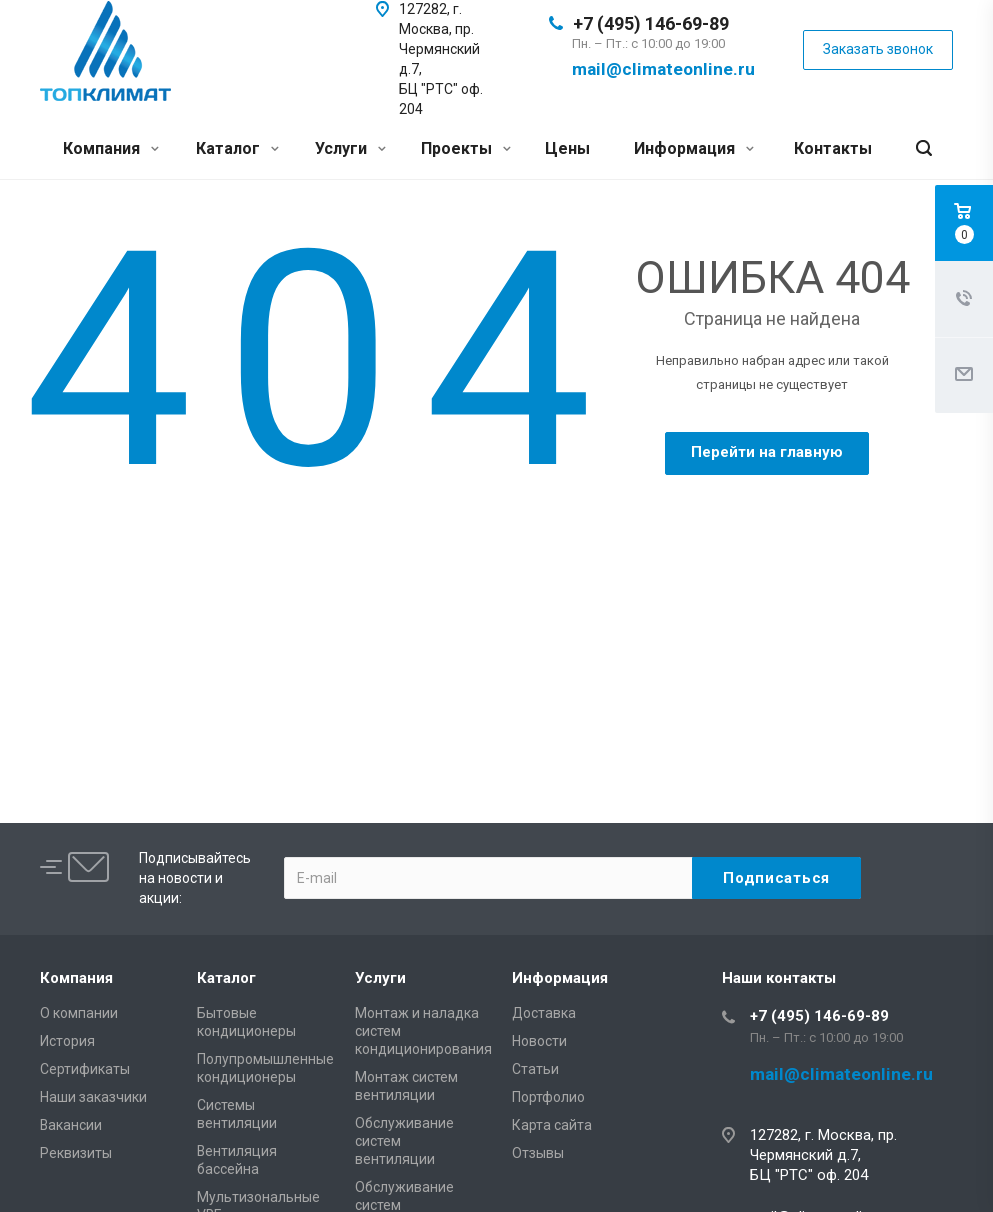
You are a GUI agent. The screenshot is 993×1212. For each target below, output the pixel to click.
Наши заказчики (93, 1097)
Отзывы (538, 1153)
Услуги (350, 148)
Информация (694, 148)
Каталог (237, 148)
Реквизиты (76, 1153)
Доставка (544, 1013)
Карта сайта (552, 1125)
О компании (79, 1013)
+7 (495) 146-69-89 (651, 23)
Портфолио (548, 1097)
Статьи (535, 1069)
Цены (567, 148)
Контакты (833, 148)
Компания (111, 148)
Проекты (466, 148)
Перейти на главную (767, 452)
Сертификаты (85, 1069)
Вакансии (71, 1125)
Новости (539, 1041)
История (67, 1041)
